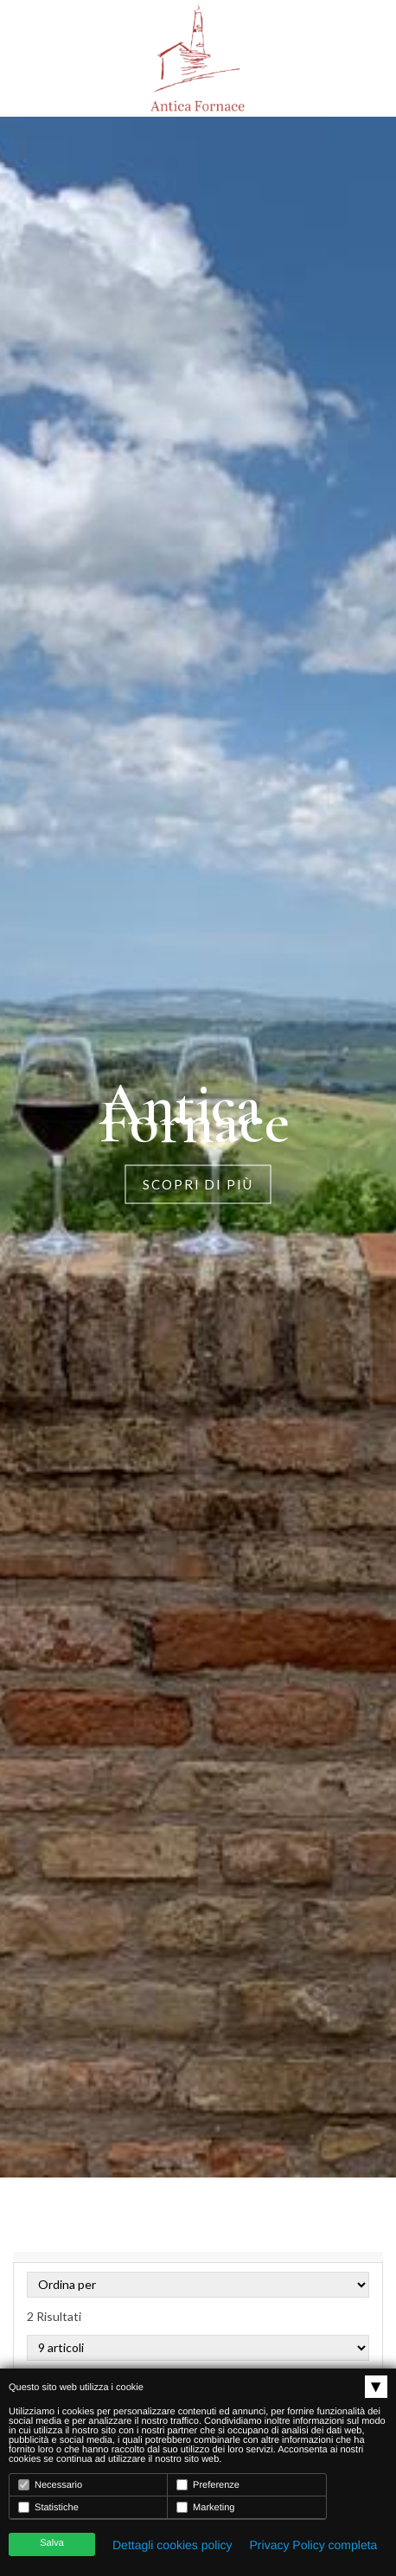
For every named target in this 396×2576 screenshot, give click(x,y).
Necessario (50, 2484)
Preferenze (208, 2484)
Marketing (205, 2507)
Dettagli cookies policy (172, 2545)
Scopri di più (197, 1184)
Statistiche (48, 2507)
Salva (52, 2543)
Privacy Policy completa (314, 2545)
